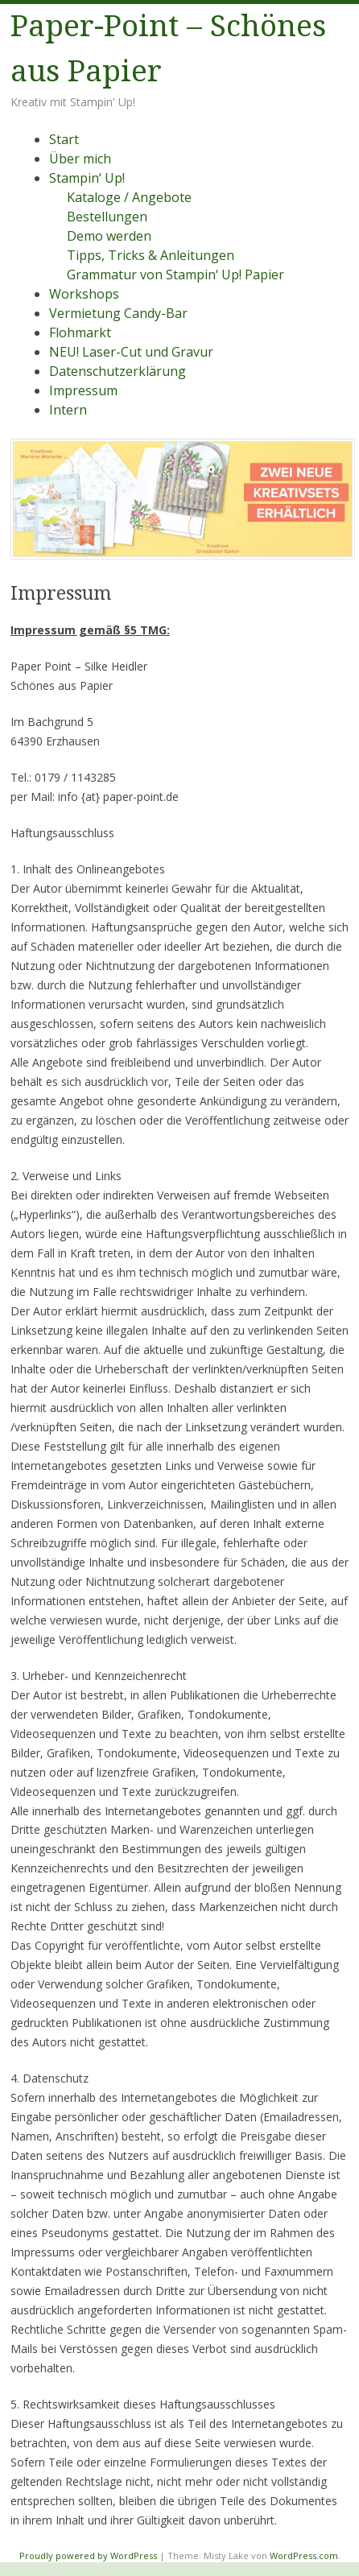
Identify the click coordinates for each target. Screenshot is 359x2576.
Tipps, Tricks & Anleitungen (150, 255)
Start (64, 139)
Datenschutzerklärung (117, 371)
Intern (68, 410)
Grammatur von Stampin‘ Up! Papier (175, 274)
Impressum (83, 390)
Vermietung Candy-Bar (118, 313)
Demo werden (109, 236)
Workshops (84, 294)
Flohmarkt (80, 332)
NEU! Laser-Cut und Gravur (131, 352)
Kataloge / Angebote (129, 197)
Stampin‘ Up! (87, 178)
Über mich (80, 158)
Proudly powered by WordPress (88, 2555)
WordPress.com (304, 2555)
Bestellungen (107, 216)
